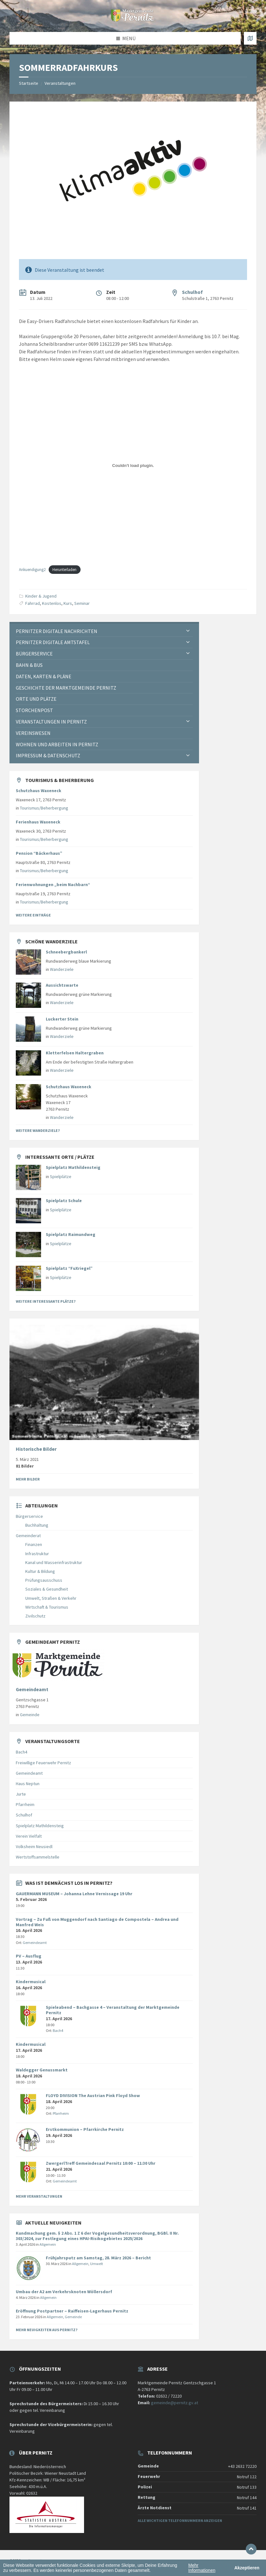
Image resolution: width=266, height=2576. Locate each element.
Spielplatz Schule (64, 1200)
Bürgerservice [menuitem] (34, 653)
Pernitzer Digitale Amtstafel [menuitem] (53, 642)
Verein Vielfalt (29, 1836)
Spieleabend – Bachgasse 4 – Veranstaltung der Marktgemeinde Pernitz (112, 2009)
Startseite (28, 83)
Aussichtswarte (62, 985)
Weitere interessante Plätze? (46, 1301)
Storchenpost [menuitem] (34, 710)
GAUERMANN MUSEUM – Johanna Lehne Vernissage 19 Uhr (74, 1893)
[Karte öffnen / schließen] (250, 38)
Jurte (21, 1794)
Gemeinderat (28, 1535)
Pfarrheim (25, 1804)
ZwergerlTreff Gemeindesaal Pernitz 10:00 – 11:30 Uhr (100, 2163)
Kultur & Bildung (40, 1571)
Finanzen (33, 1544)
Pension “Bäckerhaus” (39, 853)
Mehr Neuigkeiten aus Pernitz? (46, 2329)
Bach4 (21, 1752)
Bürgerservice (29, 1516)
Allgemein (47, 2244)
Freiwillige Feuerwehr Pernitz (43, 1763)
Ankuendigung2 (32, 569)
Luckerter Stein (62, 1019)
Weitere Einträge (33, 915)
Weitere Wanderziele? (38, 1130)
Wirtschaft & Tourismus (46, 1607)
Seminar (82, 603)
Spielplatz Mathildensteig (73, 1167)
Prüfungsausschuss (43, 1580)
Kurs (67, 603)
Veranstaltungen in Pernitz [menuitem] (51, 721)
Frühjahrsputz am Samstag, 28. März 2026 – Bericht (98, 2258)
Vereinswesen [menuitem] (33, 733)
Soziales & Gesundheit (46, 1589)
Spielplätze (60, 1176)
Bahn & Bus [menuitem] (29, 665)
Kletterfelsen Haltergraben (75, 1053)
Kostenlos (51, 603)
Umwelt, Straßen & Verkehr (50, 1598)
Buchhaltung (36, 1525)
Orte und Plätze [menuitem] (36, 699)
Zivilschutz (35, 1616)
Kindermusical (30, 1981)
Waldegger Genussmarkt (42, 2070)
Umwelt (96, 2263)
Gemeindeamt (32, 1689)
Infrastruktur (37, 1553)
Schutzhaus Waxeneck (38, 790)
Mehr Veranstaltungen (39, 2196)
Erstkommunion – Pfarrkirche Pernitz (85, 2129)
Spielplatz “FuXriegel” (69, 1268)
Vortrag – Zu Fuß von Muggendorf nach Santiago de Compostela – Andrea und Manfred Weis (97, 1921)
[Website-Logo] (133, 19)
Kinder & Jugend (41, 596)
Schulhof (192, 292)
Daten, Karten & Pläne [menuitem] (43, 676)
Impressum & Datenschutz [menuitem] (48, 755)
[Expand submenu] (188, 631)
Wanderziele (62, 969)
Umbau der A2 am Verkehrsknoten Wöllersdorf (64, 2291)
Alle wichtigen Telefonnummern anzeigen (180, 2520)
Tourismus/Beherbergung (44, 808)
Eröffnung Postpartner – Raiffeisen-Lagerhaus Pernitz (72, 2311)
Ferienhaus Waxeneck (38, 822)
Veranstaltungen (60, 83)
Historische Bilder (36, 1449)
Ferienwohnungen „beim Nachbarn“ (53, 884)
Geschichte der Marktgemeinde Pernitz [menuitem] (66, 688)
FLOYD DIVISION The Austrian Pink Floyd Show (93, 2095)
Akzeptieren (246, 2567)
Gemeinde (29, 1714)
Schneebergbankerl (66, 952)
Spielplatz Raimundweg (70, 1234)
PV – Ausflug (28, 1956)
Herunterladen (64, 569)
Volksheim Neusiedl (34, 1846)
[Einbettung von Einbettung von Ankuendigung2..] (133, 465)
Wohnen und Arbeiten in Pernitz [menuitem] (57, 744)
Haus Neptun (27, 1783)
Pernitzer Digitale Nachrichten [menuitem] (56, 631)
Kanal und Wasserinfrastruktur (53, 1562)
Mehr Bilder (28, 1479)
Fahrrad (32, 603)
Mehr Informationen (201, 2568)
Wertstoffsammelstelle (37, 1857)
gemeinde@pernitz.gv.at (174, 2402)
